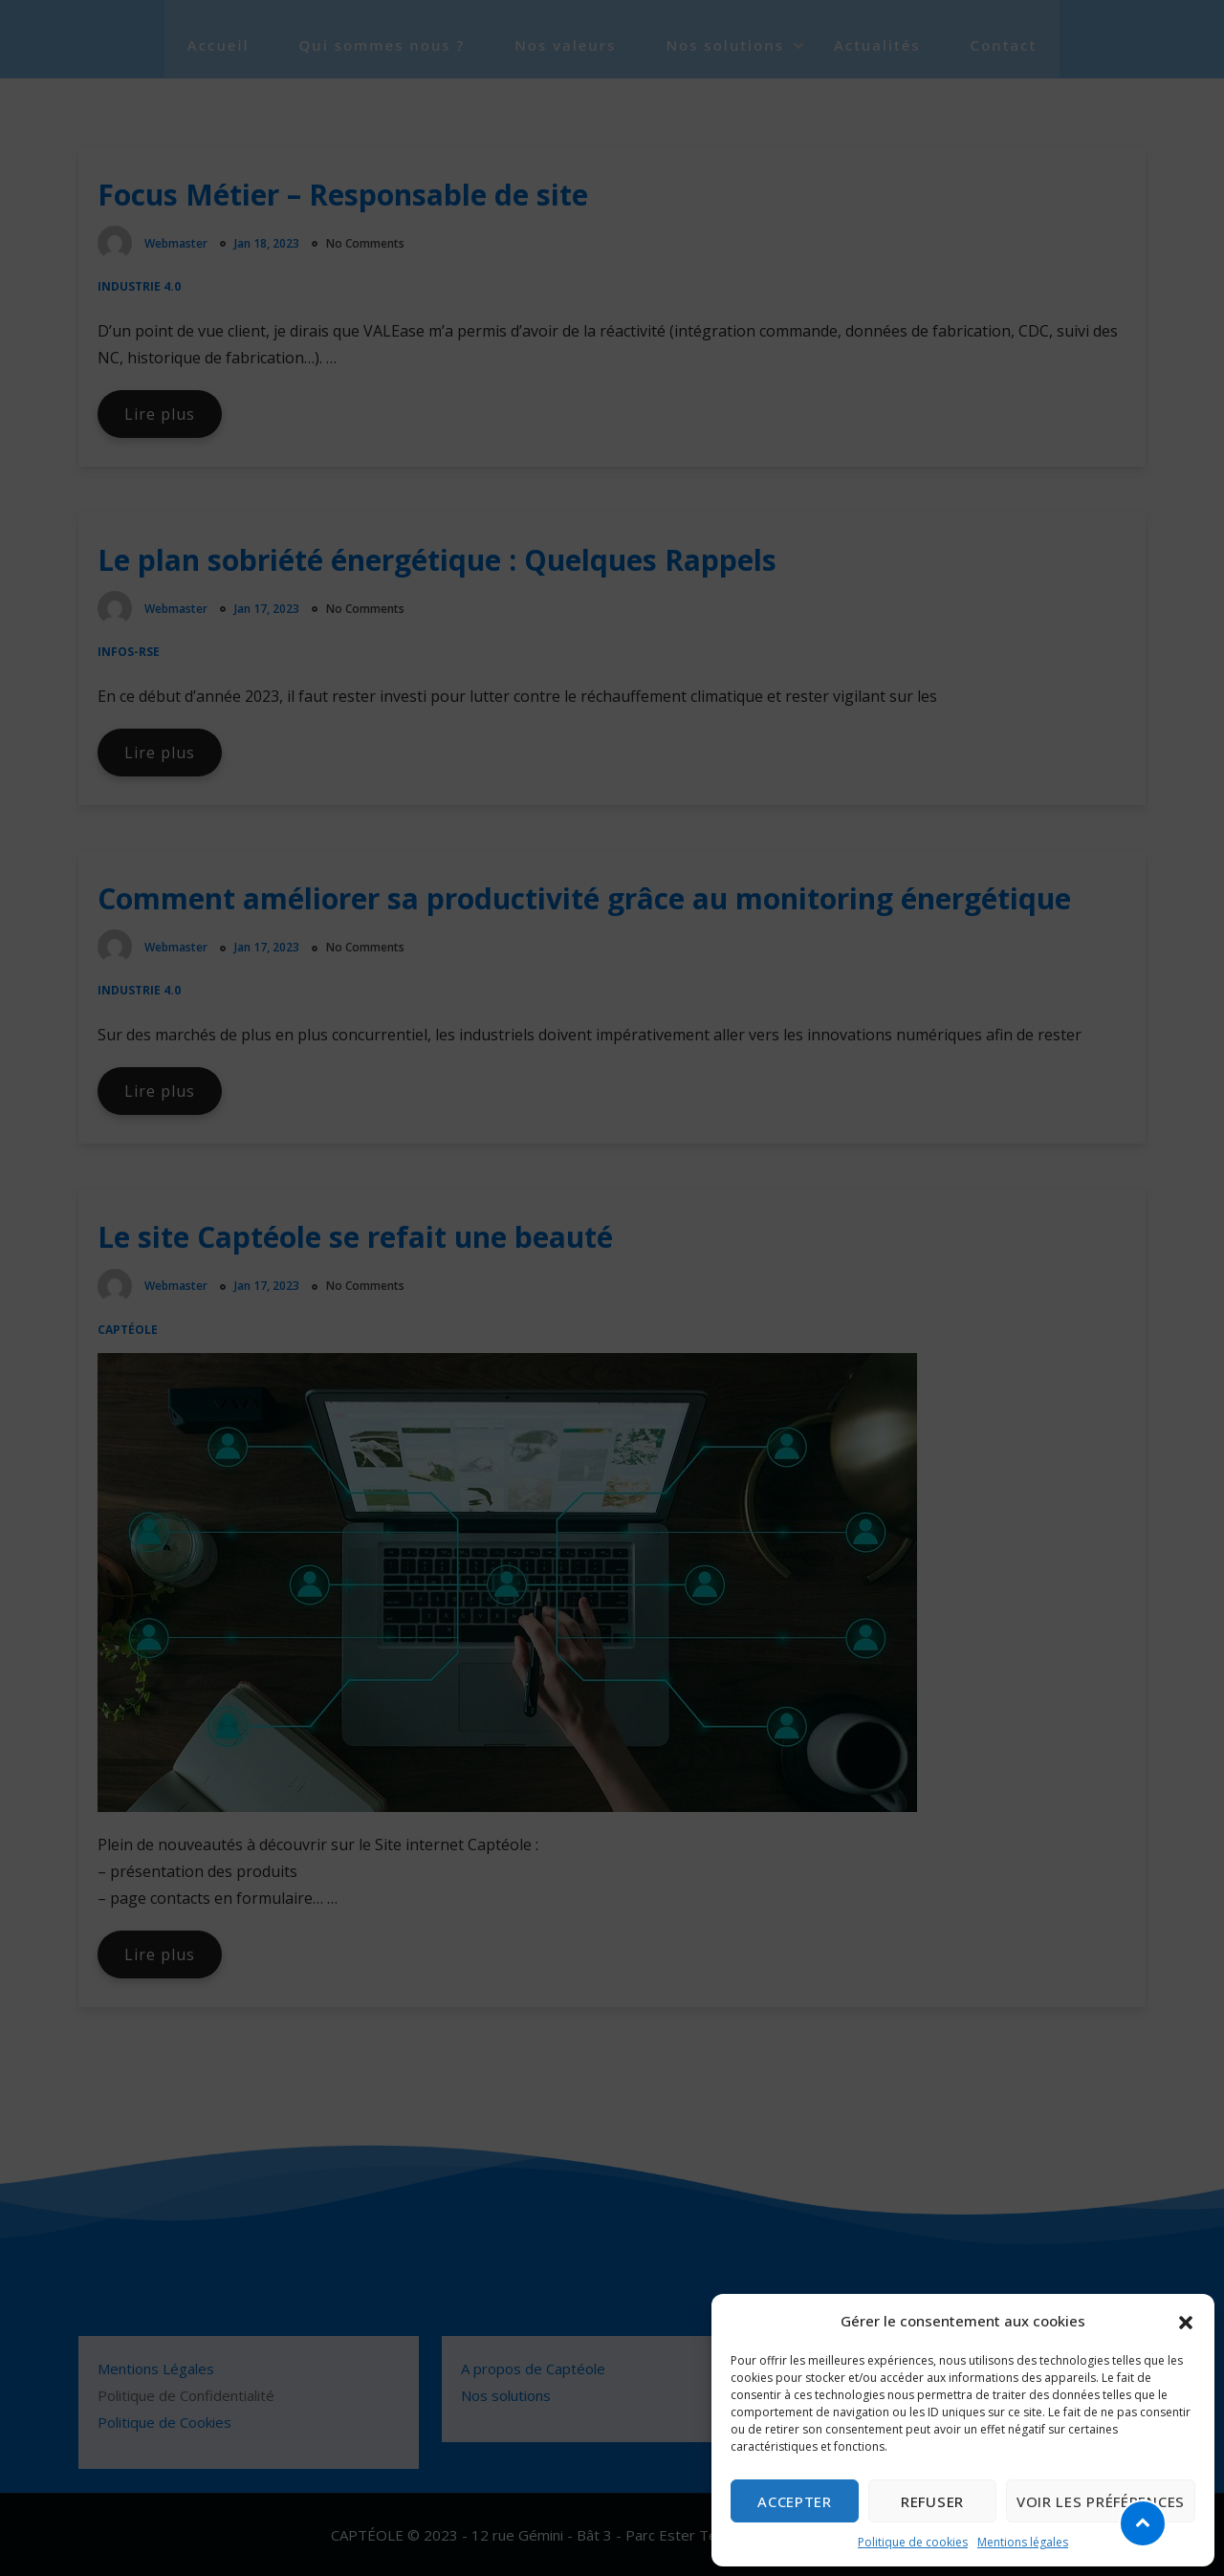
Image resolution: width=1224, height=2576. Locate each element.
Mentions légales (1022, 2542)
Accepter (794, 2501)
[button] (1185, 2320)
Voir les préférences (1100, 2501)
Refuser (932, 2501)
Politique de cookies (913, 2542)
